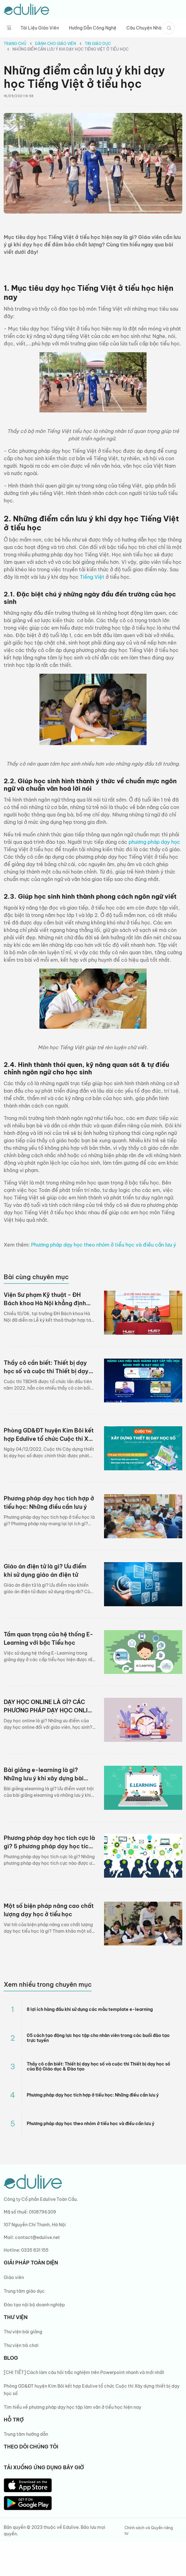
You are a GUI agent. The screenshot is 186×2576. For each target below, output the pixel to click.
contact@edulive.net (37, 2237)
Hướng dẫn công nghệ (92, 28)
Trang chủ (15, 43)
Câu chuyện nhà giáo (149, 28)
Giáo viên (14, 2277)
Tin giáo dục (98, 43)
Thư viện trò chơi (21, 2345)
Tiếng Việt (92, 577)
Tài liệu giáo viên (39, 28)
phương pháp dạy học (153, 842)
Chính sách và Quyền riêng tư (149, 2530)
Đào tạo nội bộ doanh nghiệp (34, 2305)
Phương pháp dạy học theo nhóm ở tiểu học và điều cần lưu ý (103, 1245)
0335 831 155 (34, 2250)
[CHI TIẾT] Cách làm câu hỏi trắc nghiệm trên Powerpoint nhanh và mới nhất (84, 2372)
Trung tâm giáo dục (24, 2291)
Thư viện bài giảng (23, 2332)
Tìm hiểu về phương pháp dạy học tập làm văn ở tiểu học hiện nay (72, 2407)
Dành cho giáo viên (55, 43)
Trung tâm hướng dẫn (26, 2434)
